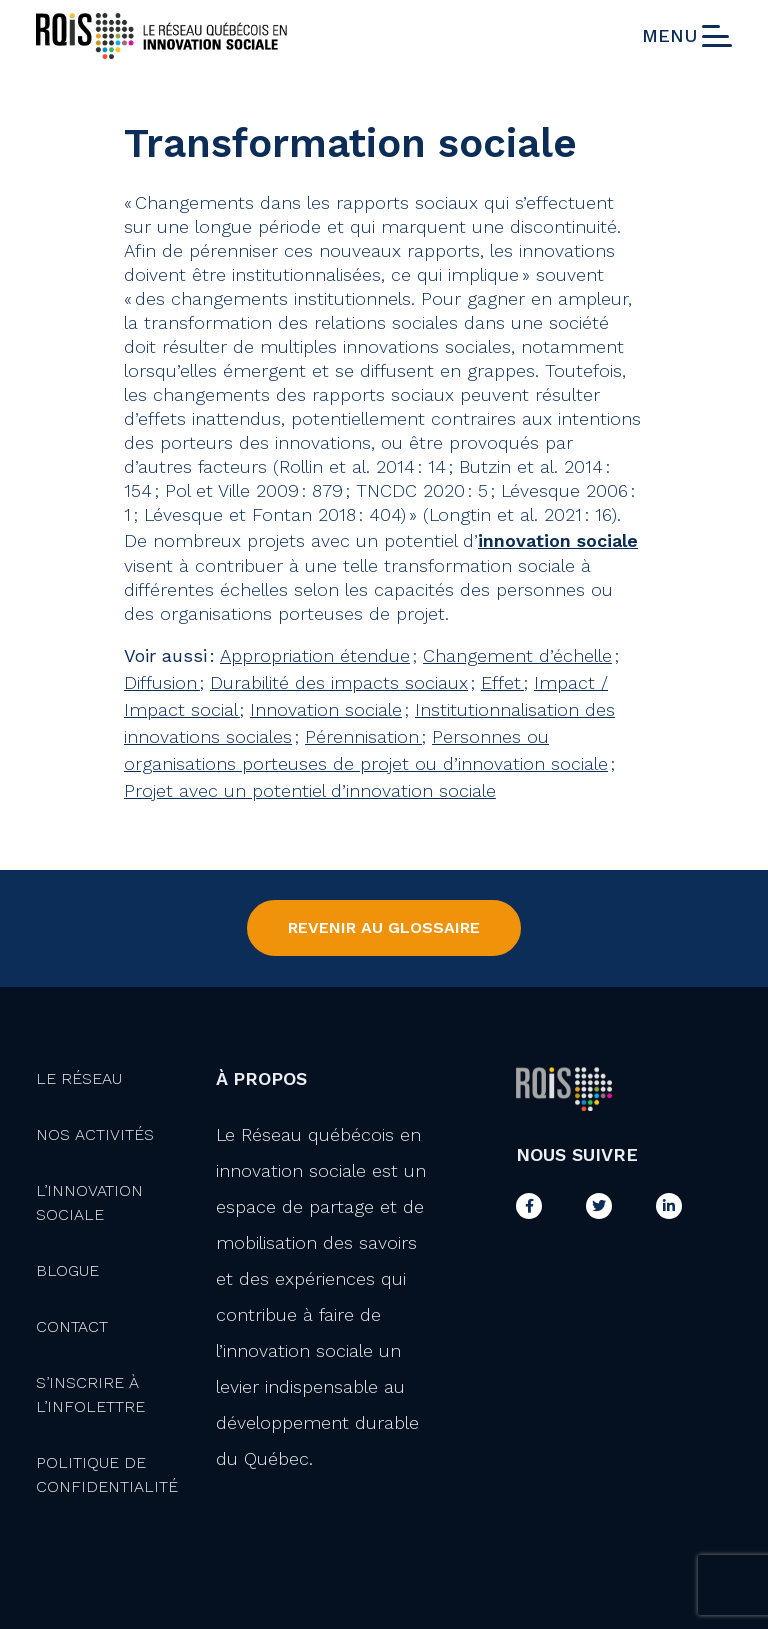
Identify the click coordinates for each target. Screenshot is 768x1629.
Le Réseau (79, 1078)
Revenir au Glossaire (384, 927)
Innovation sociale (326, 709)
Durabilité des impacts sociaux (339, 682)
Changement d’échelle (517, 655)
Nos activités (95, 1134)
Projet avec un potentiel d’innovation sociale (310, 790)
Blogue (67, 1270)
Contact (72, 1326)
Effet (502, 682)
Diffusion (162, 682)
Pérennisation (363, 736)
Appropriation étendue (315, 655)
